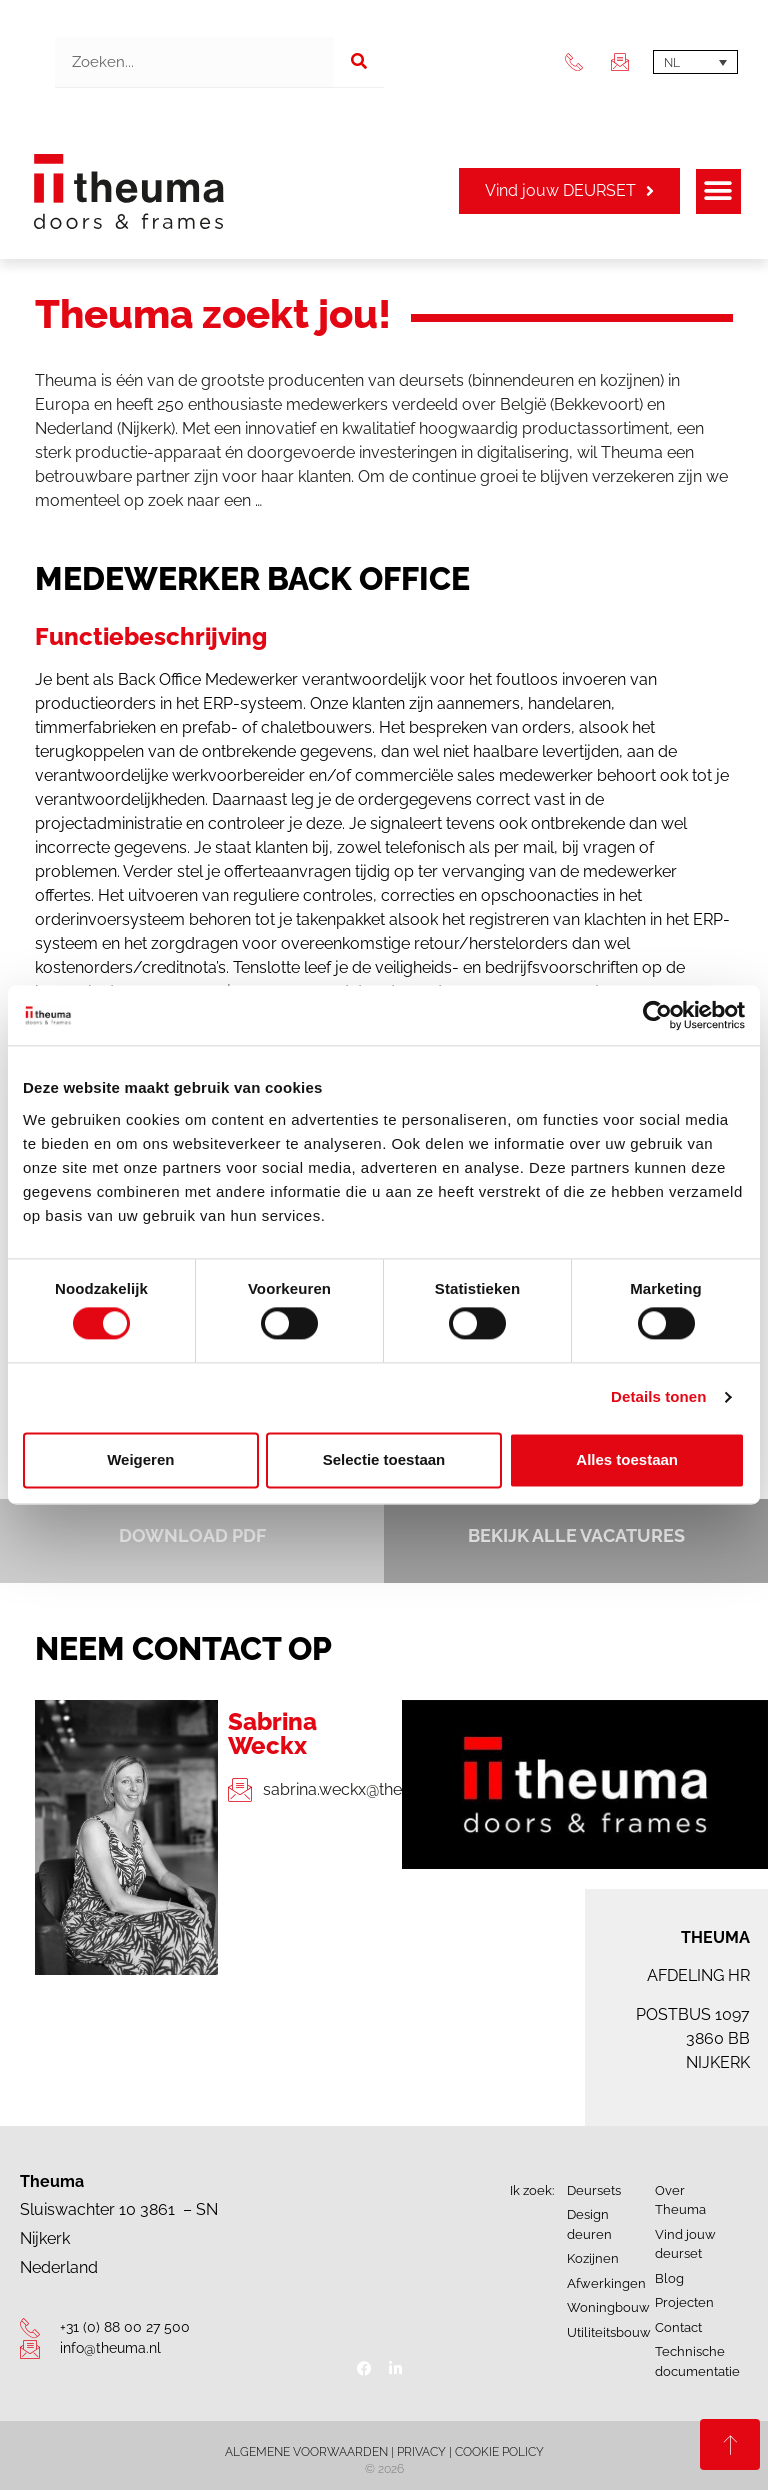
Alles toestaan (627, 1459)
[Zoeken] (359, 62)
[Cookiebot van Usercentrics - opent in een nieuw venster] (657, 1015)
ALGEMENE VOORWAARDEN (306, 2452)
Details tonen (658, 1397)
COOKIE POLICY (499, 2452)
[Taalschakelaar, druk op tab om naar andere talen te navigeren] (695, 62)
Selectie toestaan (384, 1459)
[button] (718, 191)
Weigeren (140, 1459)
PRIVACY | (426, 2452)
